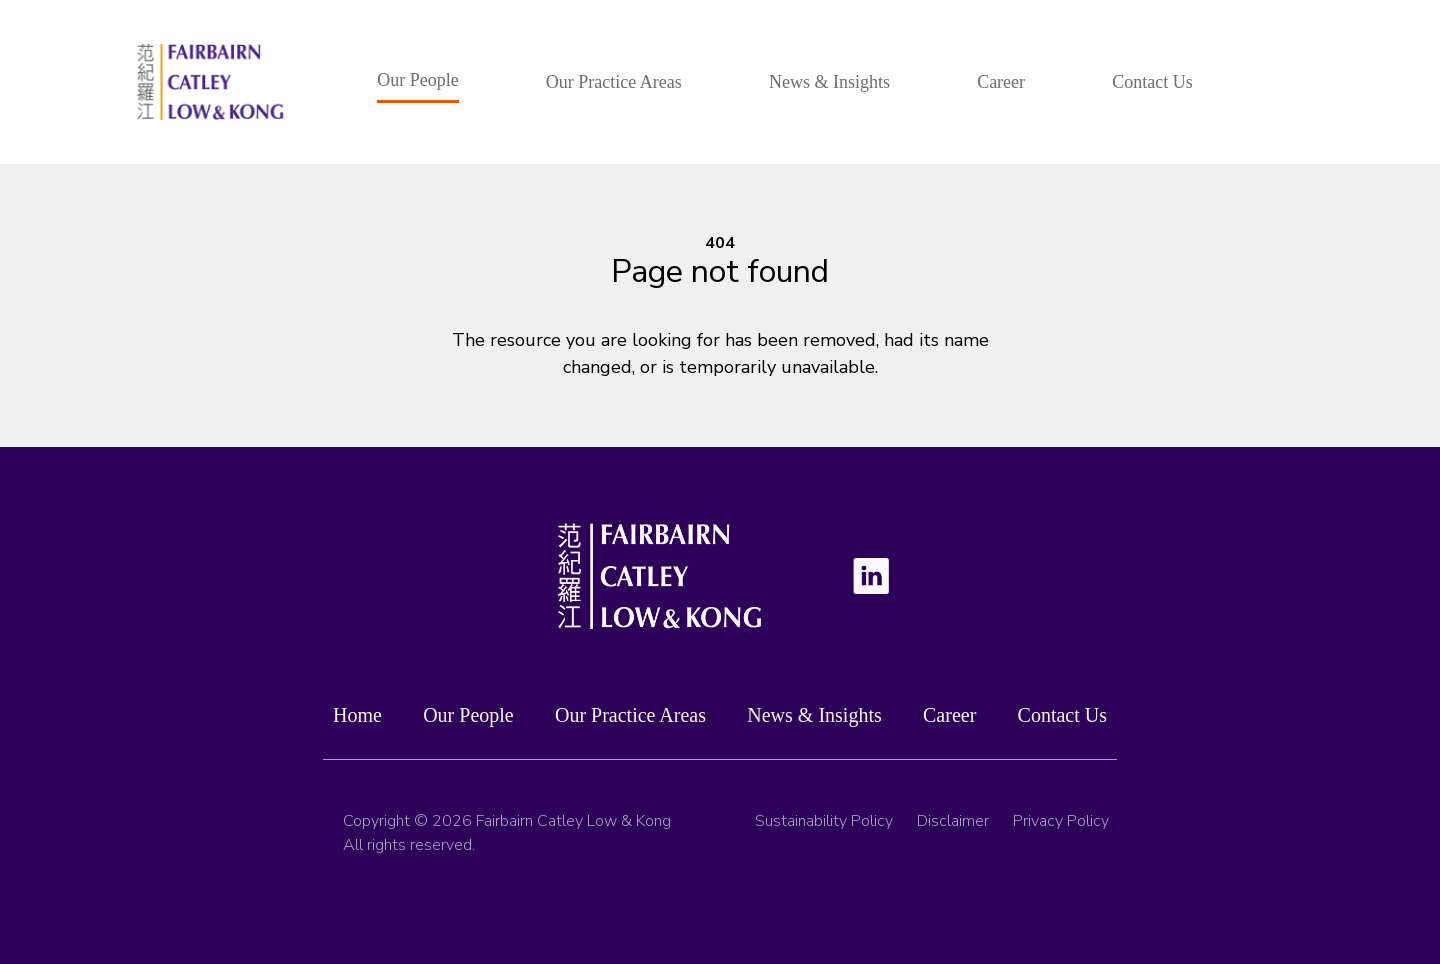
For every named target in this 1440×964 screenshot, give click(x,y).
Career (1001, 82)
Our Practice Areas (614, 82)
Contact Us (1152, 82)
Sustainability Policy (824, 829)
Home (357, 718)
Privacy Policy (1061, 829)
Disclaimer (953, 829)
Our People (417, 80)
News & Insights (829, 82)
